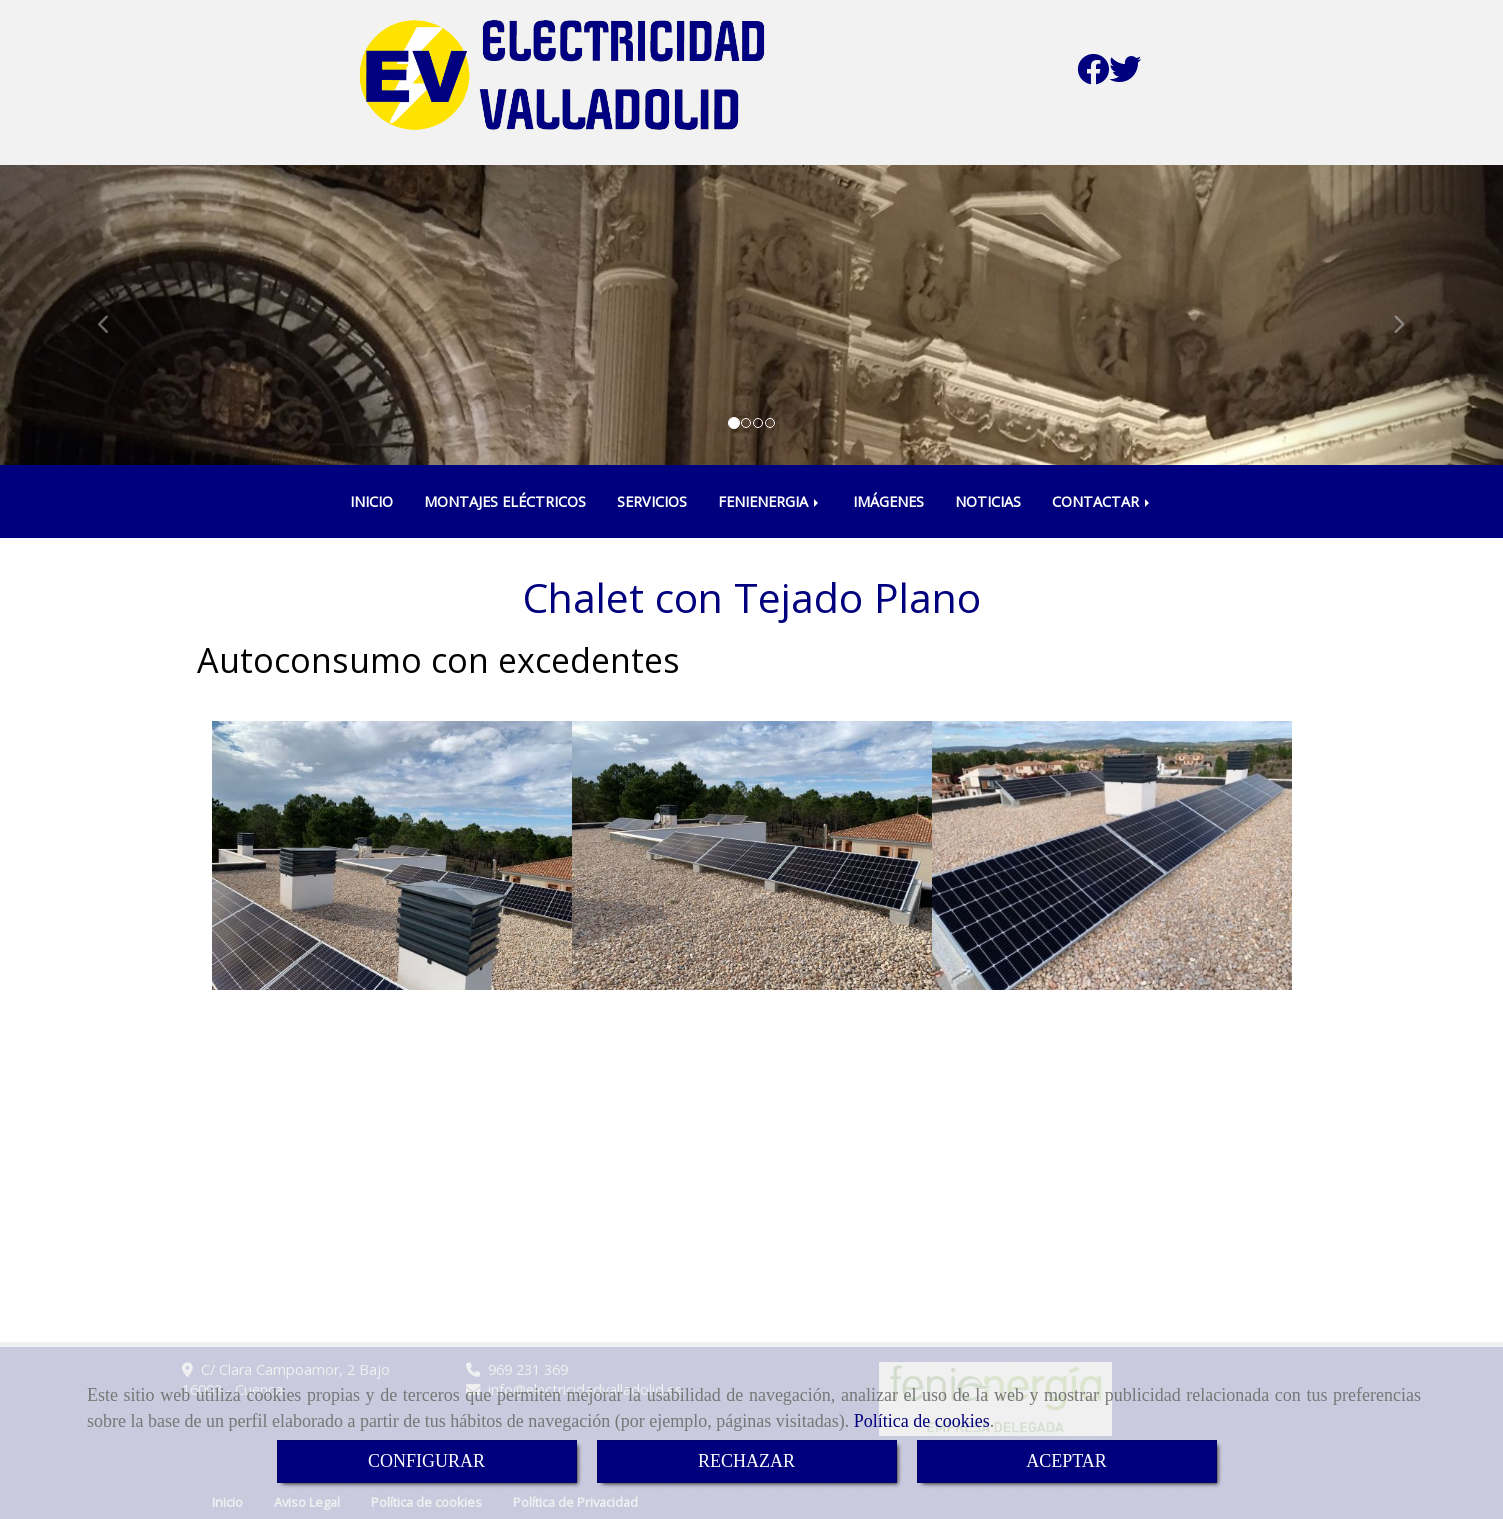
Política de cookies (922, 1421)
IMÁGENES (888, 501)
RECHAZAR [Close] (746, 1461)
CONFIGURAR (426, 1461)
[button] (112, 315)
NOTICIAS (988, 501)
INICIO (371, 501)
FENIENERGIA (770, 501)
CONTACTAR (1102, 501)
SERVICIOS (652, 501)
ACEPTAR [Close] (1066, 1461)
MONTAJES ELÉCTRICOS (505, 501)
